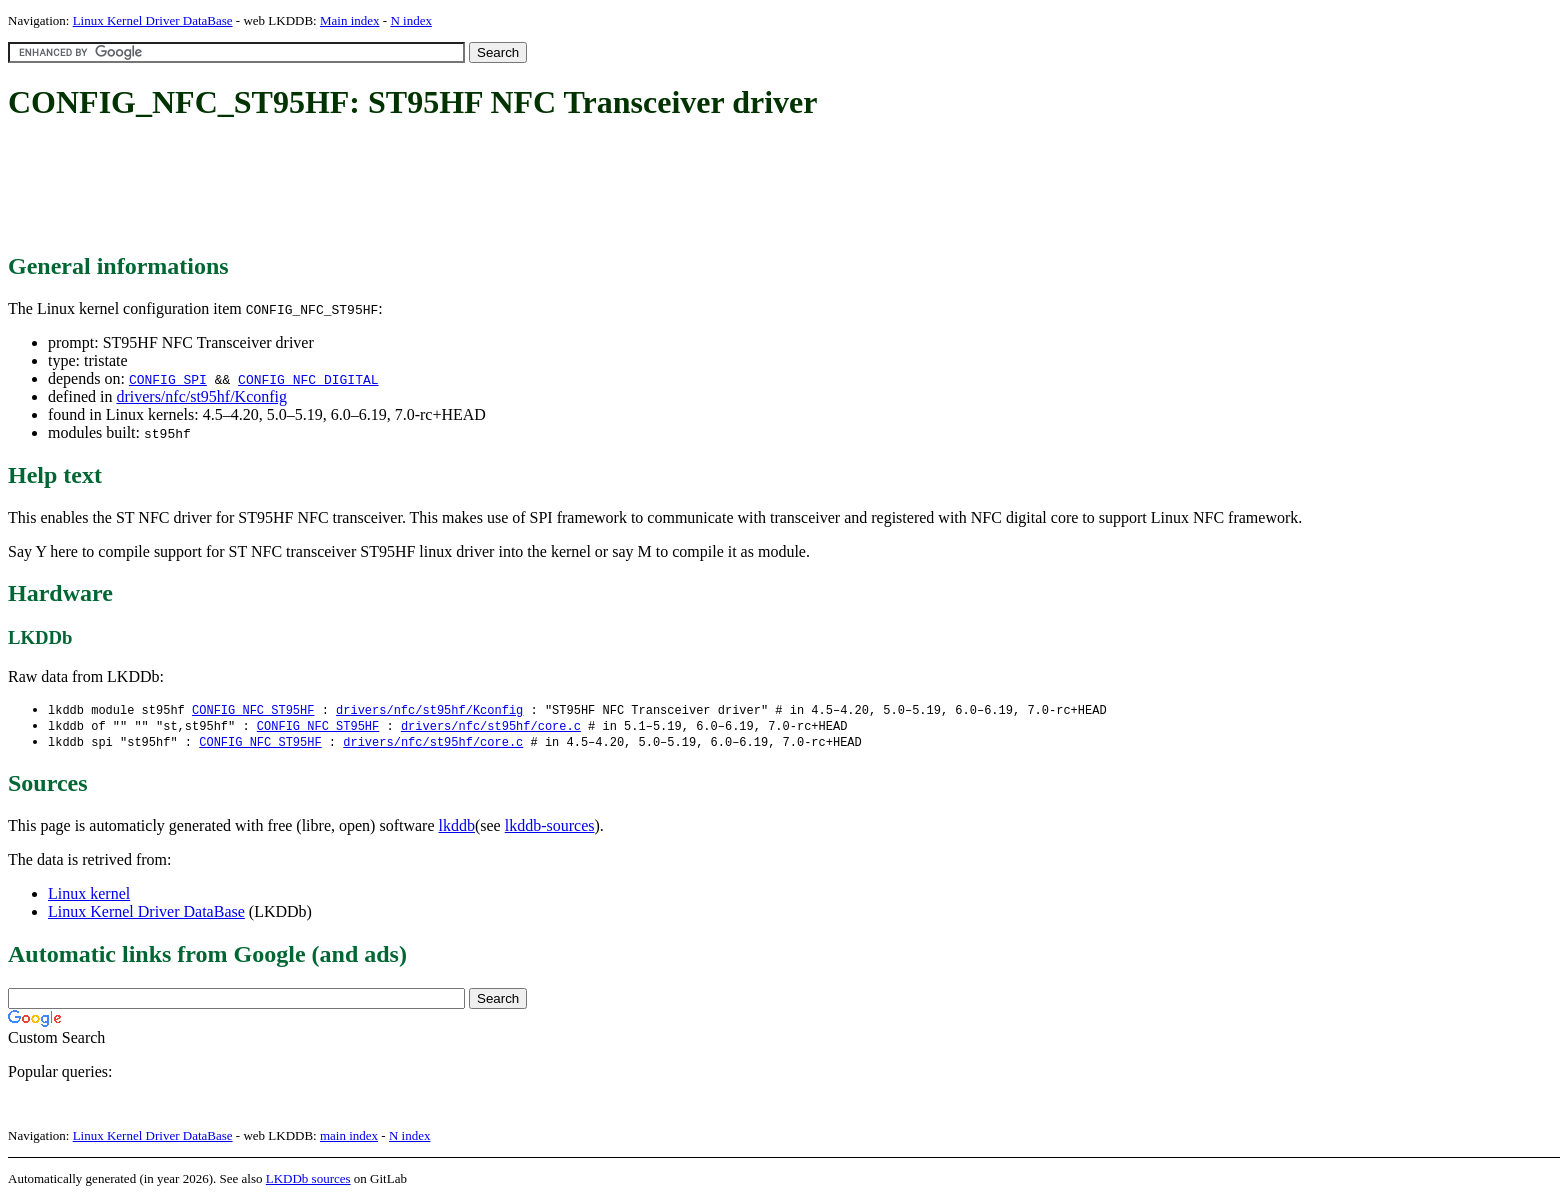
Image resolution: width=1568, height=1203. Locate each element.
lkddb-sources (550, 828)
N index (411, 20)
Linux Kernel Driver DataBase (153, 20)
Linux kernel (89, 896)
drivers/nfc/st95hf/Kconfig (201, 396)
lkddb (457, 828)
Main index (350, 20)
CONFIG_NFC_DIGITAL (308, 379)
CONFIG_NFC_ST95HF (253, 710)
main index (349, 1138)
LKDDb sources (308, 1181)
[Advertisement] (372, 188)
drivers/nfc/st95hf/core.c (491, 727)
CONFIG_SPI (168, 379)
